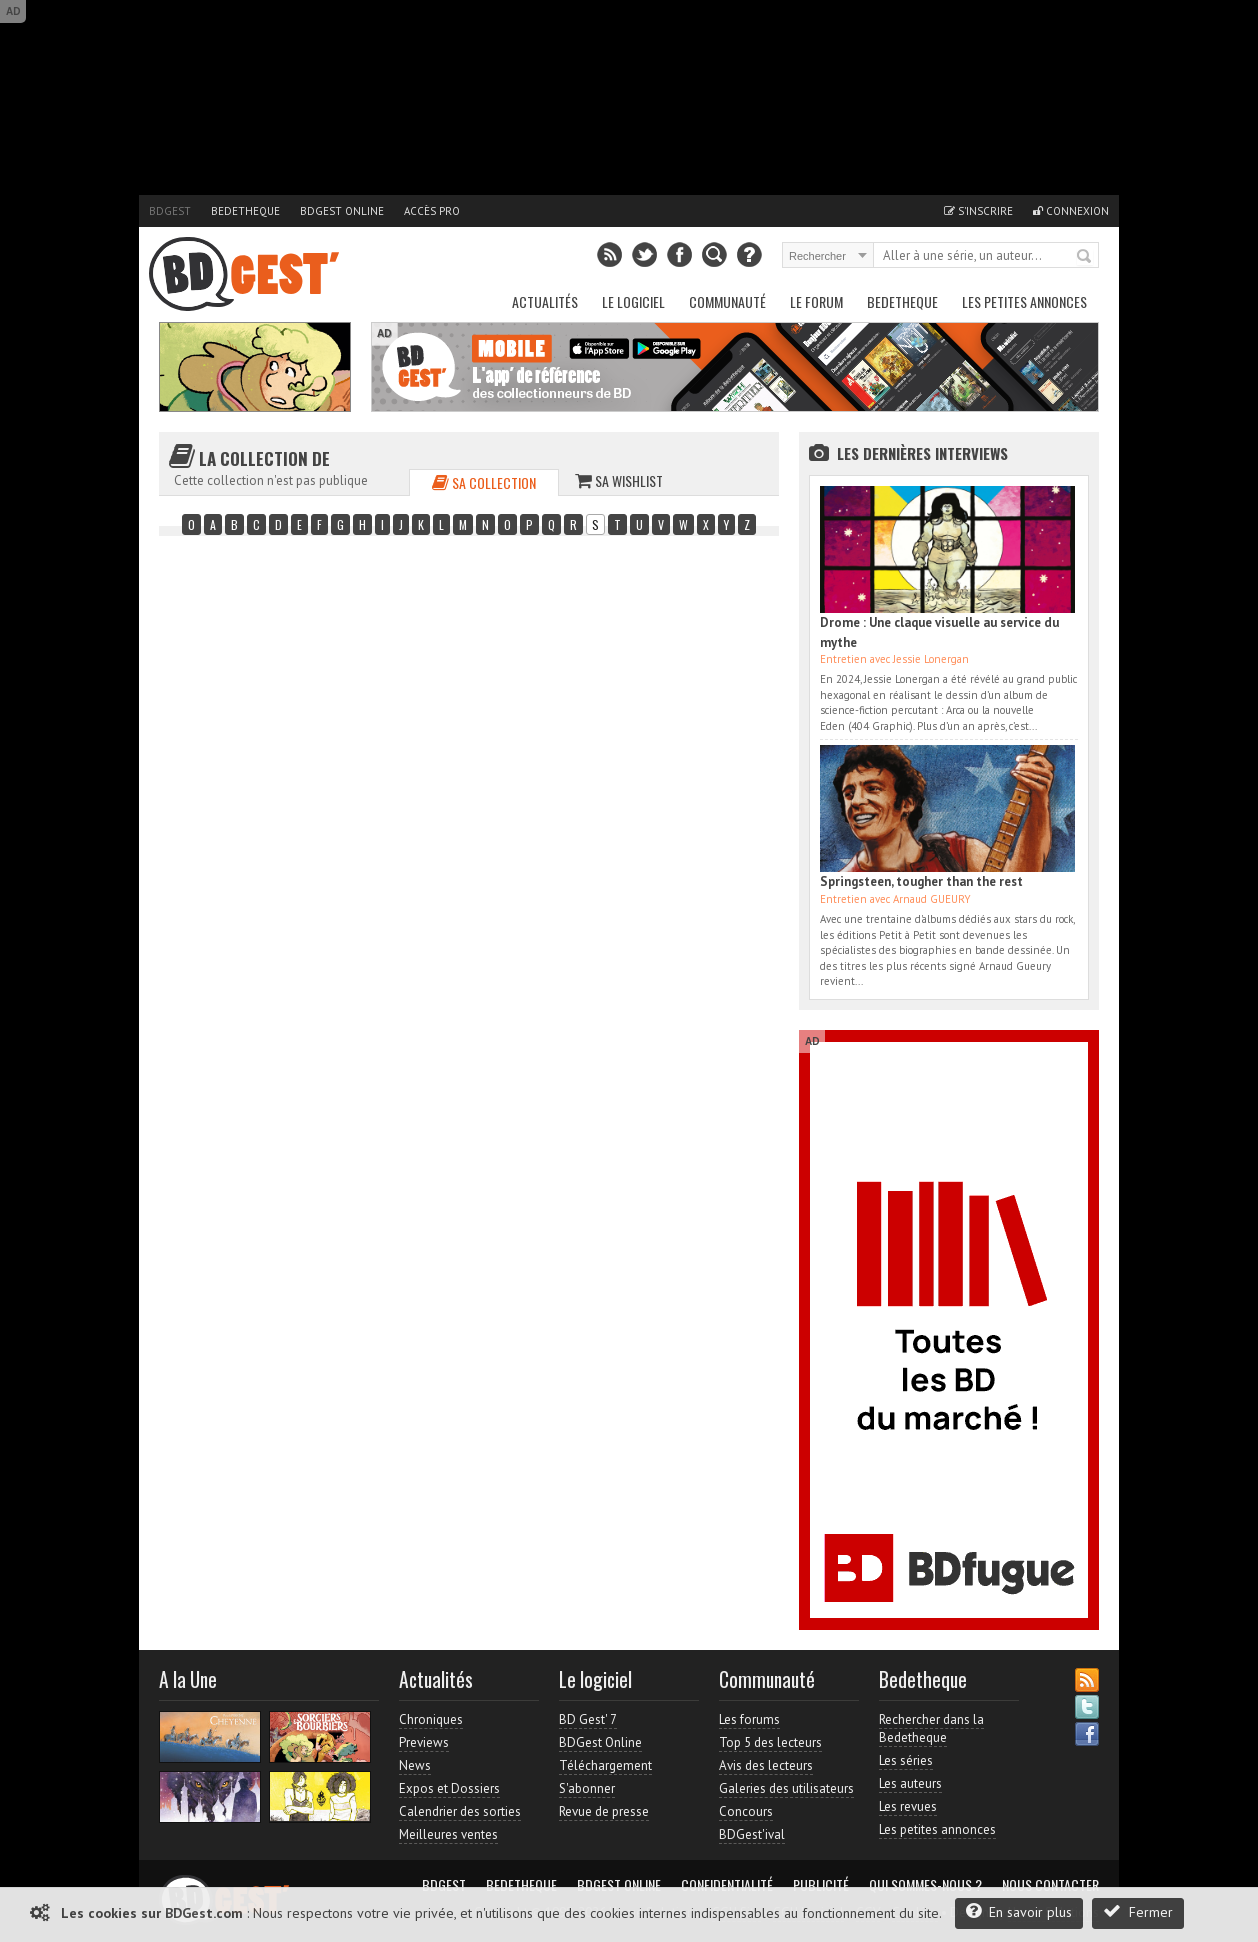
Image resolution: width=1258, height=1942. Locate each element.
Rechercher (1085, 257)
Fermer (1138, 1911)
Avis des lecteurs (766, 1765)
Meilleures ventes (448, 1834)
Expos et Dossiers (449, 1788)
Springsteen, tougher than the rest (921, 881)
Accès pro (432, 211)
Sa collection (484, 482)
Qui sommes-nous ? (925, 1885)
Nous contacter (1050, 1885)
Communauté (727, 301)
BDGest (170, 211)
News (415, 1765)
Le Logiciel (633, 301)
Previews (424, 1742)
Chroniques (431, 1719)
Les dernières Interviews (922, 453)
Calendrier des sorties (460, 1811)
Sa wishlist (619, 480)
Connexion (1071, 211)
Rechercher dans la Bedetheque (931, 1728)
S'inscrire (978, 211)
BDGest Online (342, 211)
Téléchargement (605, 1765)
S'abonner (587, 1788)
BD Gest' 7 (588, 1719)
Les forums (749, 1719)
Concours (746, 1811)
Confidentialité (727, 1885)
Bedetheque (245, 211)
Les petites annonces (1024, 301)
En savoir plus (1019, 1911)
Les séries (906, 1760)
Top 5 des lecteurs (770, 1742)
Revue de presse (604, 1811)
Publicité (821, 1885)
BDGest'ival (752, 1834)
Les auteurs (910, 1783)
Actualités (545, 301)
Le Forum (816, 301)
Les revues (908, 1806)
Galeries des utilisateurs (786, 1788)
